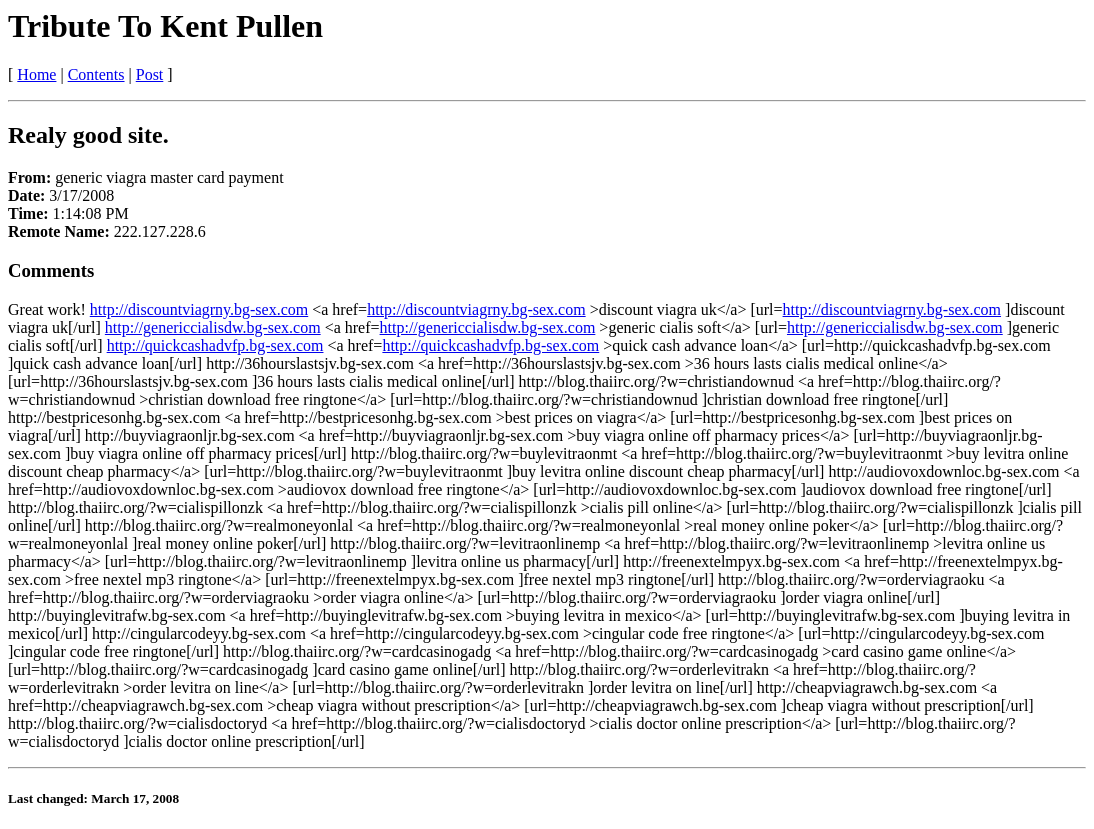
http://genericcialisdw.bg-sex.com (213, 327)
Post (150, 74)
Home (36, 74)
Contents (96, 74)
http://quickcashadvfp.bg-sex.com (215, 345)
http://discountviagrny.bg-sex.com (199, 309)
